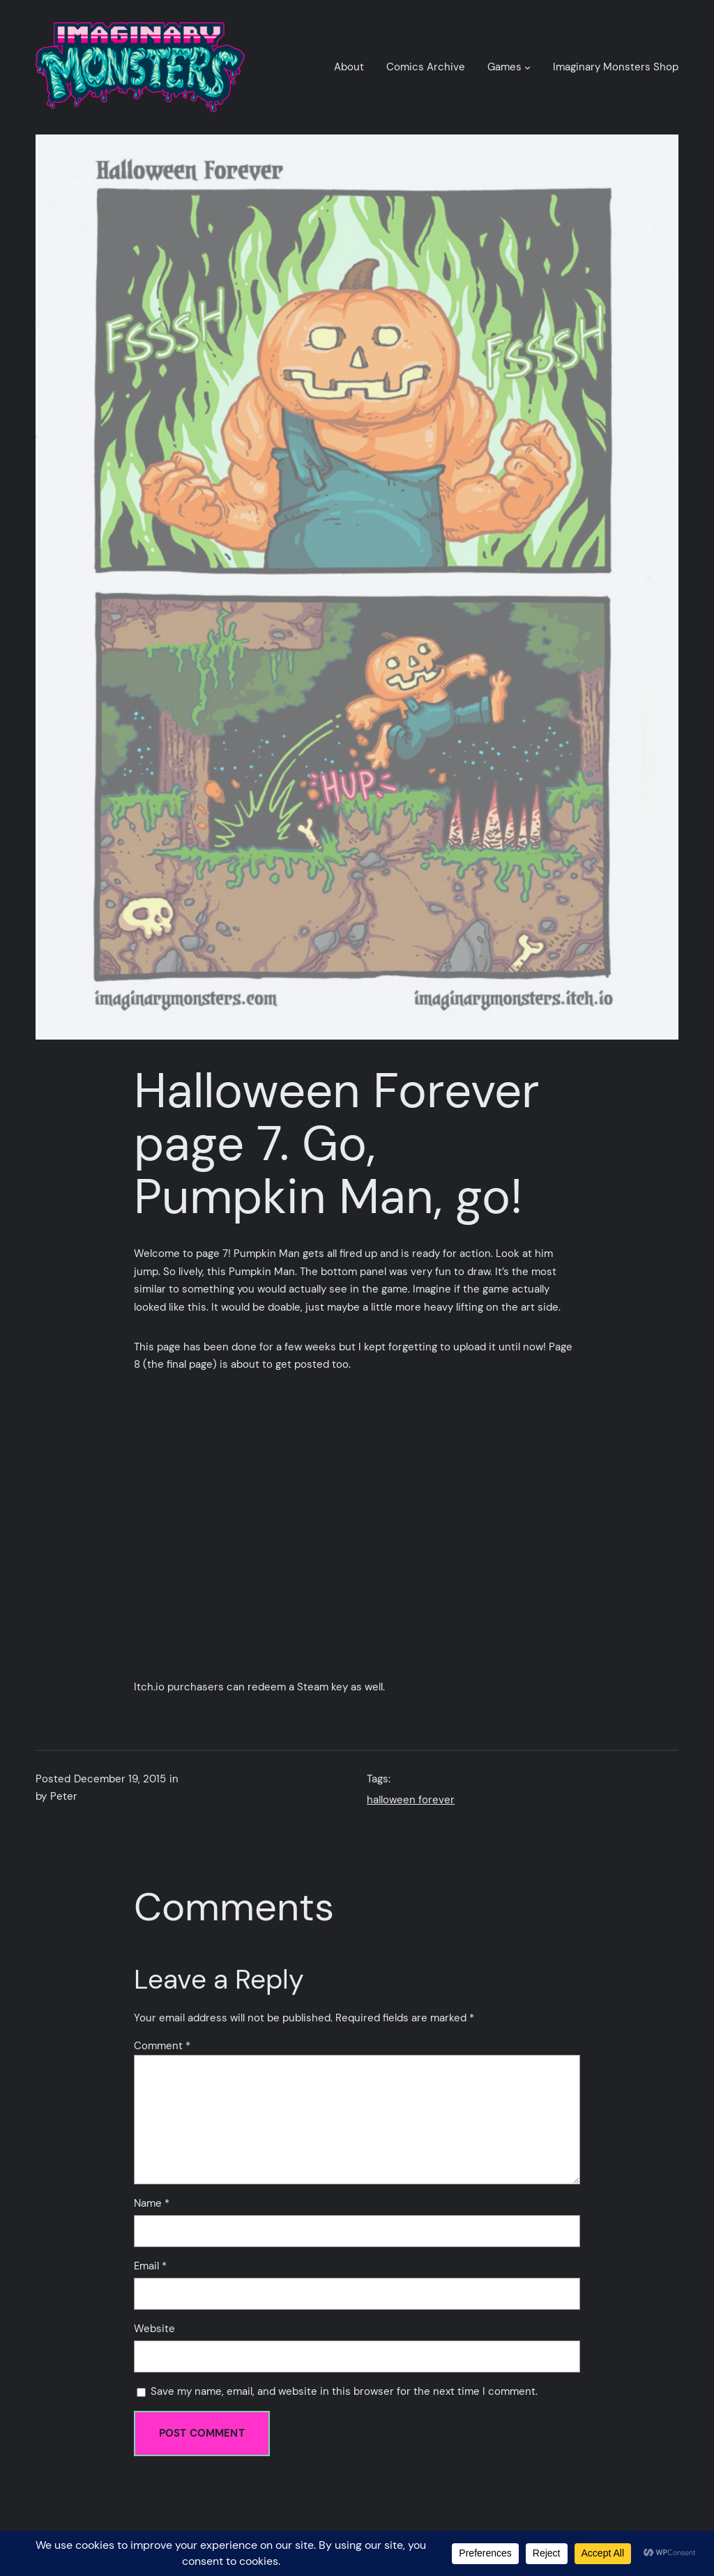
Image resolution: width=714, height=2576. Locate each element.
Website (154, 2329)
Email (150, 2266)
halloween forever (411, 1800)
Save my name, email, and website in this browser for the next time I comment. (344, 2391)
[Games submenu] (527, 67)
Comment (162, 2046)
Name (151, 2203)
